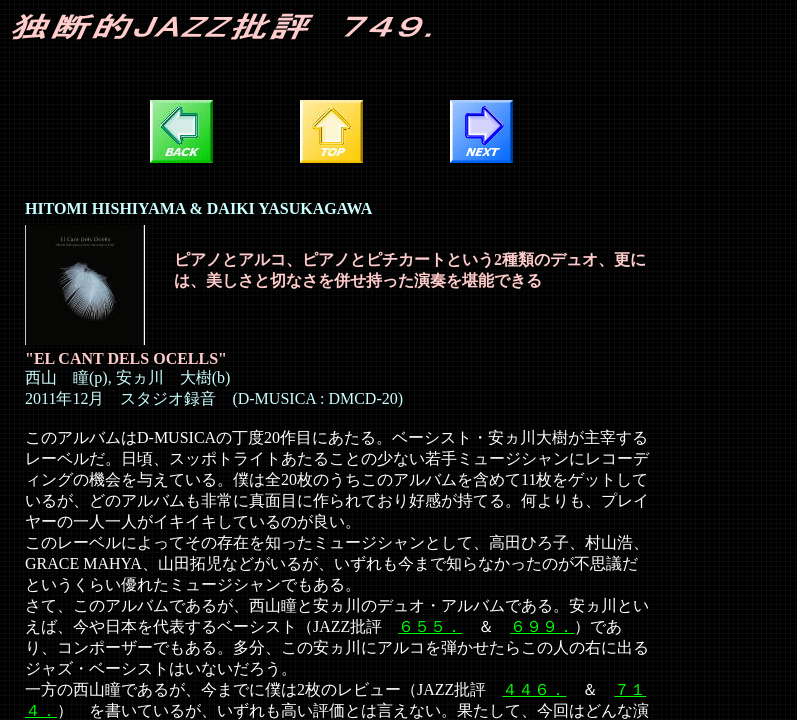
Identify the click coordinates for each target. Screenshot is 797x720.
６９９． (542, 626)
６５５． (430, 626)
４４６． (534, 689)
